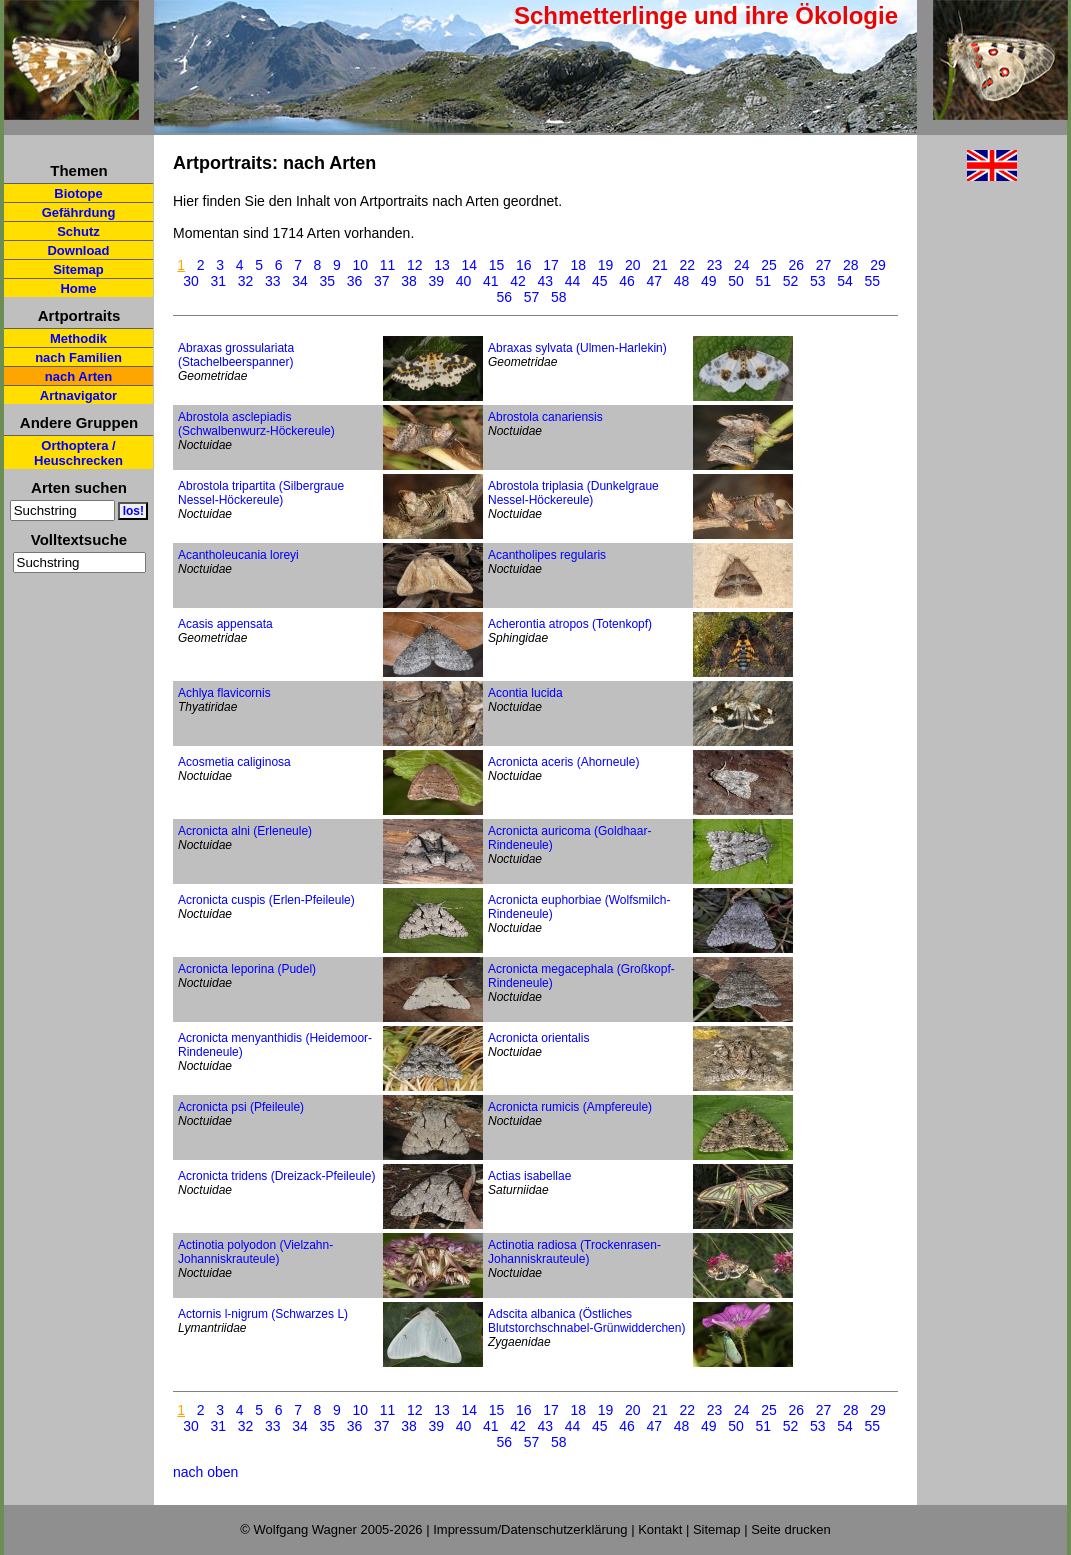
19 (606, 265)
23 (715, 265)
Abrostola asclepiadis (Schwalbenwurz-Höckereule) (256, 424)
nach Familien (78, 357)
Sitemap (78, 269)
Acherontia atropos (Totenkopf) (570, 624)
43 (545, 281)
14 (470, 265)
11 (388, 265)
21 (660, 265)
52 (791, 281)
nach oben (205, 1472)
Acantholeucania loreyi (238, 555)
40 (464, 281)
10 (361, 265)
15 (497, 265)
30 (191, 281)
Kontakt (660, 1529)
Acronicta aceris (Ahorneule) (563, 762)
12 (415, 265)
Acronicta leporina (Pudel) (247, 969)
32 (246, 281)
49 (709, 281)
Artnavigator (78, 395)
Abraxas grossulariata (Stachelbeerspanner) (236, 355)
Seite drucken (791, 1529)
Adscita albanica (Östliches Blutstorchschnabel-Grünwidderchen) (586, 1321)
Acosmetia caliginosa (234, 762)
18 (579, 265)
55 (872, 281)
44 (573, 281)
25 (769, 265)
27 (824, 265)
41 (491, 281)
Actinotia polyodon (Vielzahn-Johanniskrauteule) (255, 1252)
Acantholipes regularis (547, 555)
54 (845, 281)
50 (736, 281)
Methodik (78, 338)
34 (300, 281)
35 (327, 281)
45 (600, 281)
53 (818, 281)
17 (551, 265)
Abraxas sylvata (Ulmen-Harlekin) (577, 348)
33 (273, 281)
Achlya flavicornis (224, 693)
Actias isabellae (529, 1176)
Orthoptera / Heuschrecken (78, 453)
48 (682, 281)
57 (532, 297)
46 (627, 281)
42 (518, 281)
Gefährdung (79, 212)
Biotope (78, 193)
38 (409, 281)
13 (442, 265)
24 (742, 265)
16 (524, 265)
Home (78, 288)
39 (436, 281)
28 (851, 265)
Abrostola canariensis (545, 417)
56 (505, 297)
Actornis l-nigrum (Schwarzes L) (263, 1314)
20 (633, 265)
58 (559, 297)
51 (763, 281)
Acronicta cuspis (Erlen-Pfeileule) (266, 900)
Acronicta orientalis (538, 1038)
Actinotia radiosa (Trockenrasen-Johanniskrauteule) (574, 1252)
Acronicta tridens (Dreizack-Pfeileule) (276, 1176)
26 (797, 265)
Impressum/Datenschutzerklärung (530, 1529)
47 (654, 281)
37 (382, 281)
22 (688, 265)
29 (878, 265)
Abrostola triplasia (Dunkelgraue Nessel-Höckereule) (573, 493)
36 (355, 281)
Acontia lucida (525, 693)
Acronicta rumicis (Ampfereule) (570, 1107)
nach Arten (78, 376)
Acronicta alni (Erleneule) (245, 831)
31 (218, 281)
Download (78, 250)
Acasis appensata (225, 624)
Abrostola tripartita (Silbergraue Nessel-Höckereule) (261, 493)
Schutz (78, 231)
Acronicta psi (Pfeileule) (241, 1107)
